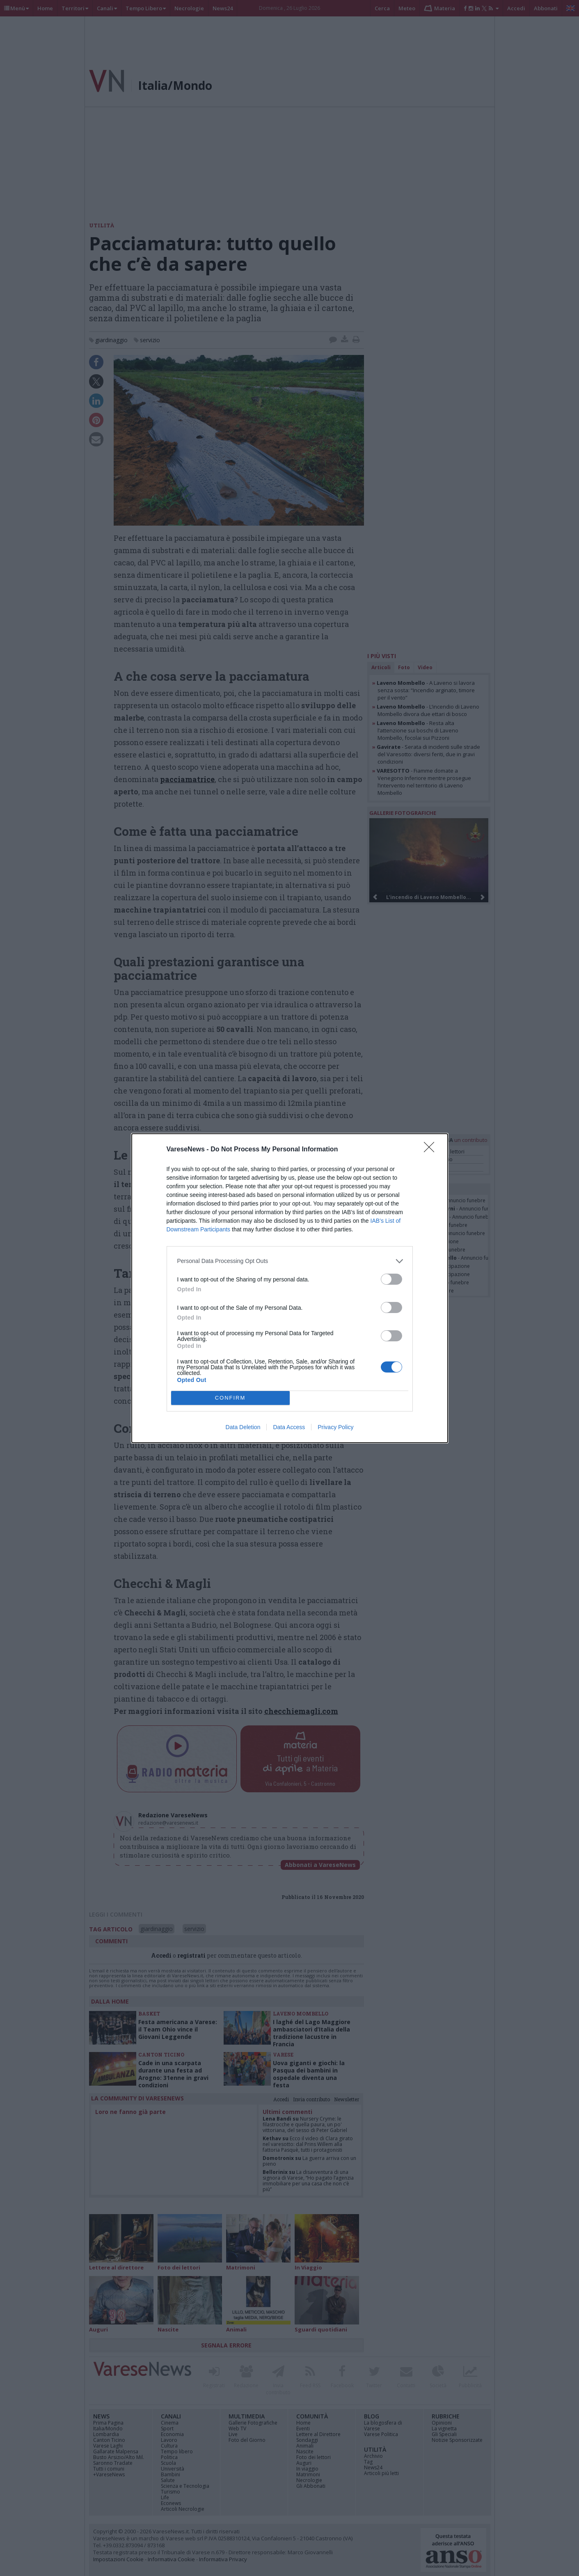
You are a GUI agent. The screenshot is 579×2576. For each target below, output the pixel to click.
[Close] (431, 1150)
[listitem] (289, 1261)
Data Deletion (243, 1427)
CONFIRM (230, 1398)
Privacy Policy (335, 1427)
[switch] (391, 1279)
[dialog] (290, 1288)
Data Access (289, 1427)
